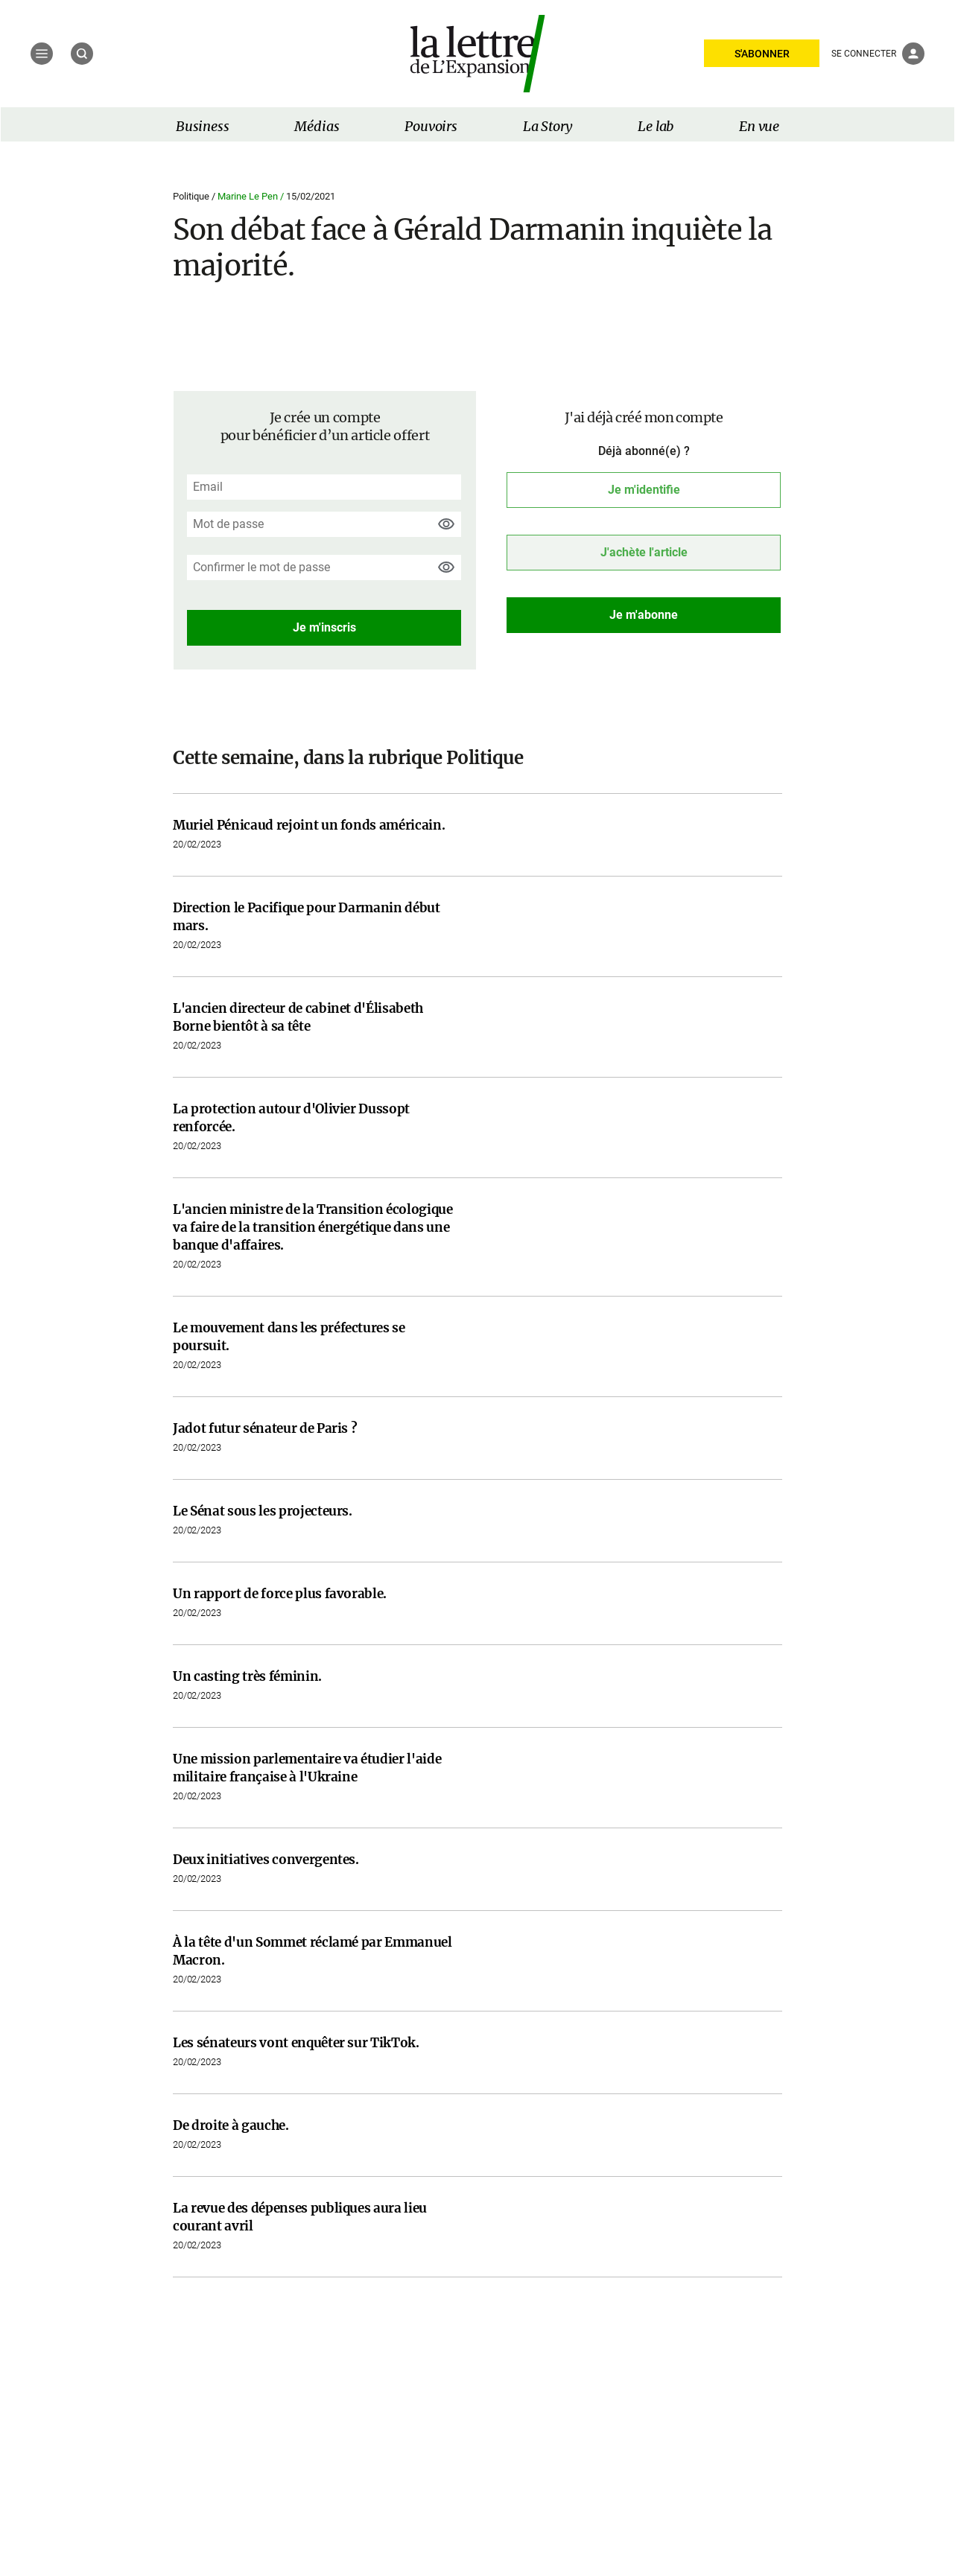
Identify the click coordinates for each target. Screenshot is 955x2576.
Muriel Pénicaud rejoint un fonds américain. (309, 825)
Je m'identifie (644, 490)
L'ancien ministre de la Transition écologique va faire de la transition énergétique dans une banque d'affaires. (313, 1227)
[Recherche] (82, 53)
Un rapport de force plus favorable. (280, 1594)
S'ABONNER (762, 54)
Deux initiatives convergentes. (266, 1859)
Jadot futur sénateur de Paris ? (265, 1428)
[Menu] (42, 53)
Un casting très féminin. (247, 1676)
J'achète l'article (644, 552)
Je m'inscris (324, 627)
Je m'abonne (643, 615)
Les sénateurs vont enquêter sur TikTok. (296, 2043)
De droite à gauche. (231, 2125)
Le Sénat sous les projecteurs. (262, 1511)
